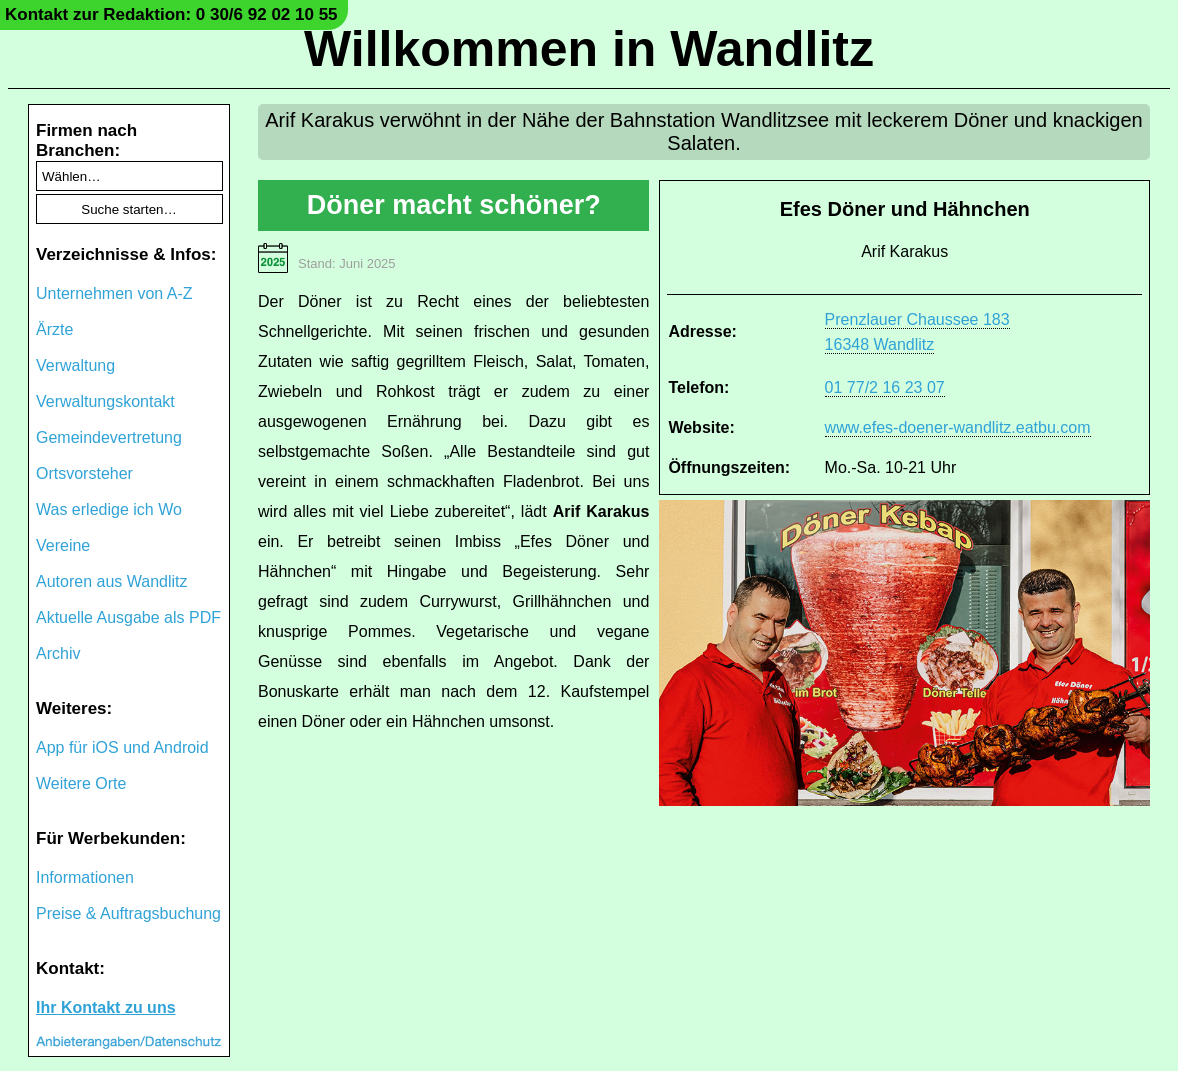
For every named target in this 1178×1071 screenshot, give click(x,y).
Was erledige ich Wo (109, 509)
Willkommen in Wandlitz (589, 49)
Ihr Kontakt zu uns (106, 1007)
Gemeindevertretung (109, 437)
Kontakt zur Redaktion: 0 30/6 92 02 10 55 (171, 14)
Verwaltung (75, 365)
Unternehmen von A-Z (114, 293)
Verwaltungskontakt (105, 401)
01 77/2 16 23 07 (885, 387)
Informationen (85, 877)
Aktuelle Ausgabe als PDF (128, 617)
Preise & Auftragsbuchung (128, 913)
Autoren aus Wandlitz (111, 581)
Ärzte (54, 329)
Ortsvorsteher (84, 473)
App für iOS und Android (122, 747)
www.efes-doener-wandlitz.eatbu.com (958, 427)
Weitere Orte (81, 783)
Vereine (63, 545)
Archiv (58, 653)
